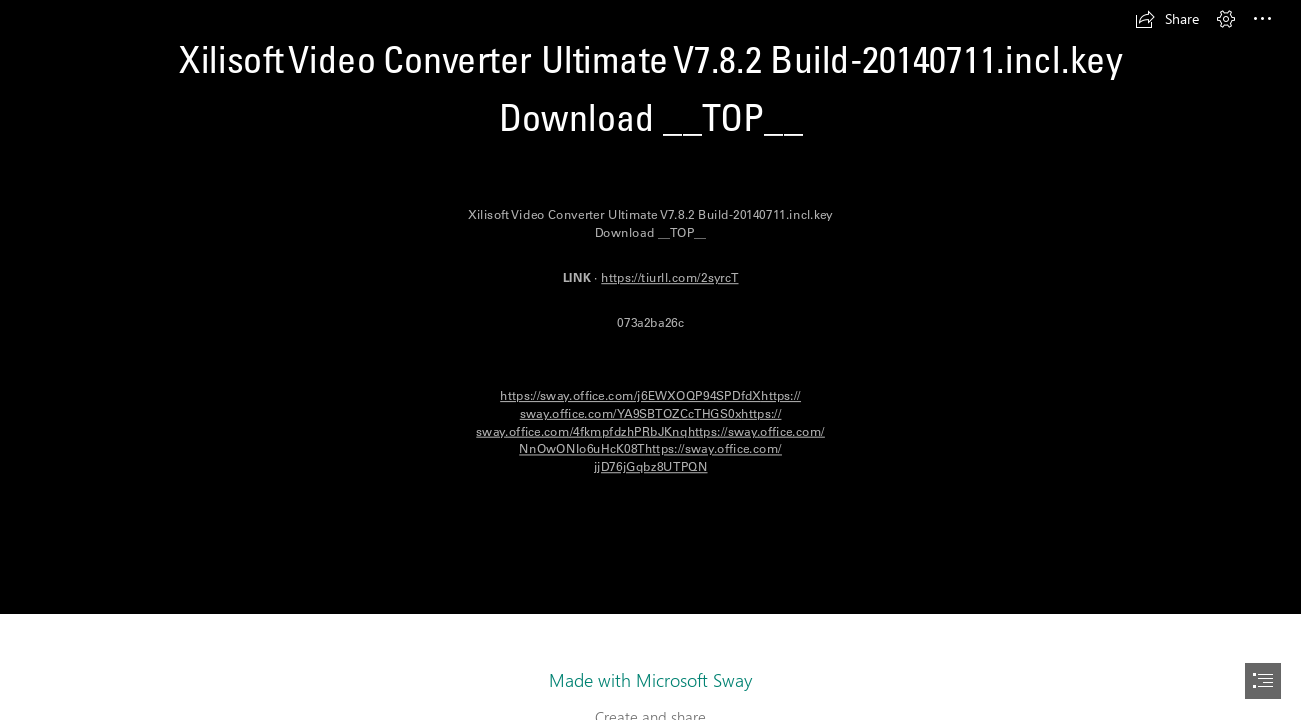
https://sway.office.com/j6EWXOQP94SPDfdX (630, 395)
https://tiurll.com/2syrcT (669, 277)
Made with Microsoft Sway (650, 680)
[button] (1167, 19)
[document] (650, 360)
